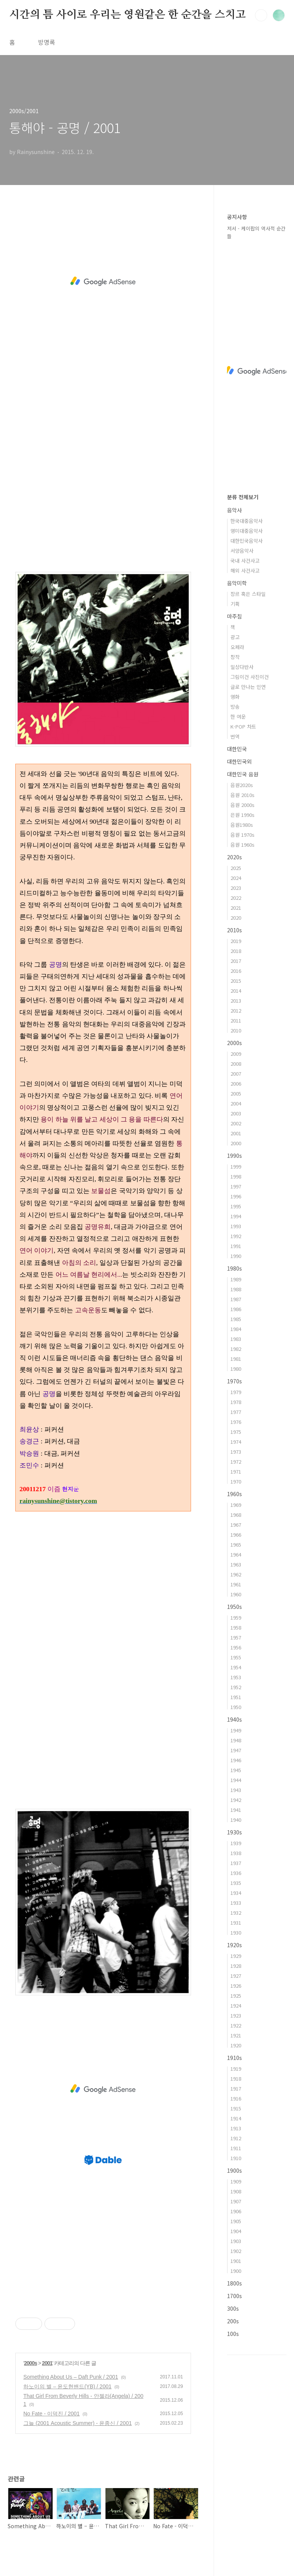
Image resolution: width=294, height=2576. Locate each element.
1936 (235, 1872)
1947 (235, 1750)
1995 (235, 1206)
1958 (235, 1627)
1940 (235, 1819)
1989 (235, 1279)
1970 (235, 1481)
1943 (235, 1790)
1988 (235, 1289)
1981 (235, 1358)
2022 (235, 897)
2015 (235, 980)
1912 (235, 2138)
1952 (235, 1687)
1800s (234, 2283)
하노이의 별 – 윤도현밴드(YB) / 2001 (67, 2386)
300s (233, 2308)
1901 (235, 2260)
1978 (235, 1402)
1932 (235, 1912)
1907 (235, 2201)
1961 (235, 1584)
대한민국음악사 (246, 540)
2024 (235, 877)
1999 (235, 1166)
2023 (235, 887)
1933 (235, 1902)
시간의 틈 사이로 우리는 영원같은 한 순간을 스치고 (127, 15)
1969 (235, 1504)
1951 (235, 1697)
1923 (235, 2015)
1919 (235, 2068)
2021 (235, 907)
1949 (235, 1730)
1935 (235, 1882)
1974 (235, 1441)
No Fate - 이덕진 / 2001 (51, 2413)
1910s (234, 2057)
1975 (235, 1431)
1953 (235, 1677)
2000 (235, 1143)
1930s (234, 1832)
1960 (235, 1594)
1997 (235, 1186)
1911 (235, 2148)
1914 (235, 2118)
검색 (261, 15)
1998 (235, 1176)
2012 (235, 1010)
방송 (235, 706)
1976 (235, 1421)
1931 (235, 1922)
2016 (235, 970)
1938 (235, 1853)
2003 (235, 1113)
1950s (234, 1606)
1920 (235, 2045)
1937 (235, 1863)
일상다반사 (241, 666)
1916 (235, 2098)
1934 (235, 1892)
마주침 (234, 616)
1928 (235, 1965)
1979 (235, 1392)
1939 (235, 1843)
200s (233, 2321)
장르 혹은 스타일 (248, 593)
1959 (235, 1617)
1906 (235, 2211)
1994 (235, 1216)
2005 (235, 1093)
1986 (235, 1309)
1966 (235, 1534)
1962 (235, 1574)
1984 (235, 1329)
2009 (235, 1053)
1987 (235, 1299)
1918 (235, 2078)
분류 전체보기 (242, 497)
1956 (235, 1647)
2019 (235, 941)
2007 (235, 1073)
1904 (235, 2231)
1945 (235, 1770)
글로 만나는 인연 (248, 686)
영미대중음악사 (246, 530)
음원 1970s (242, 834)
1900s (234, 2170)
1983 (235, 1338)
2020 (235, 917)
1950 (235, 1707)
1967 (235, 1524)
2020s (234, 857)
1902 (235, 2251)
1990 (235, 1256)
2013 (235, 1000)
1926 (235, 1985)
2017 (235, 960)
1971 (235, 1471)
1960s (234, 1494)
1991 (235, 1246)
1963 (235, 1564)
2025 (235, 868)
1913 (235, 2128)
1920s (234, 1945)
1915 (235, 2108)
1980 (235, 1368)
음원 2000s (242, 804)
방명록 (46, 42)
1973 (235, 1451)
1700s (234, 2296)
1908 (235, 2191)
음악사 (234, 510)
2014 (235, 990)
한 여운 (238, 716)
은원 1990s (242, 814)
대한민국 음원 (242, 774)
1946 (235, 1760)
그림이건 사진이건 (249, 676)
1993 (235, 1226)
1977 (235, 1411)
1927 (235, 1975)
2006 (235, 1083)
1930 (235, 1932)
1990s (234, 1155)
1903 (235, 2241)
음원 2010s (242, 795)
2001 (47, 2363)
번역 (235, 736)
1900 (235, 2270)
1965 (235, 1544)
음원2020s (241, 785)
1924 (235, 2005)
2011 (235, 1020)
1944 (235, 1780)
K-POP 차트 (243, 726)
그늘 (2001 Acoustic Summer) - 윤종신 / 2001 (77, 2423)
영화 (235, 696)
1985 (235, 1319)
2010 (235, 1030)
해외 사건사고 (245, 570)
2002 (235, 1123)
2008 (235, 1063)
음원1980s (241, 824)
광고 (235, 637)
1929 (235, 1955)
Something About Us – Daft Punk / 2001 (70, 2377)
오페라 (237, 647)
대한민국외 (239, 761)
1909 (235, 2181)
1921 (235, 2035)
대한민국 (237, 749)
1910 (235, 2158)
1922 (235, 2025)
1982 (235, 1348)
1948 (235, 1740)
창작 (235, 657)
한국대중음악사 (246, 520)
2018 (235, 950)
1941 (235, 1809)
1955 (235, 1657)
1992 (235, 1236)
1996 (235, 1196)
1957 (235, 1637)
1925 (235, 1995)
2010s (234, 930)
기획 (235, 603)
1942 (235, 1799)
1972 (235, 1461)
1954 (235, 1667)
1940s (234, 1719)
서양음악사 (241, 550)
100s (233, 2333)
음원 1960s (242, 844)
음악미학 (237, 583)
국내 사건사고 (245, 560)
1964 (235, 1554)
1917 (235, 2088)
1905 (235, 2221)
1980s (234, 1268)
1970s (234, 1381)
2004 (235, 1103)
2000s (30, 2363)
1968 (235, 1514)
